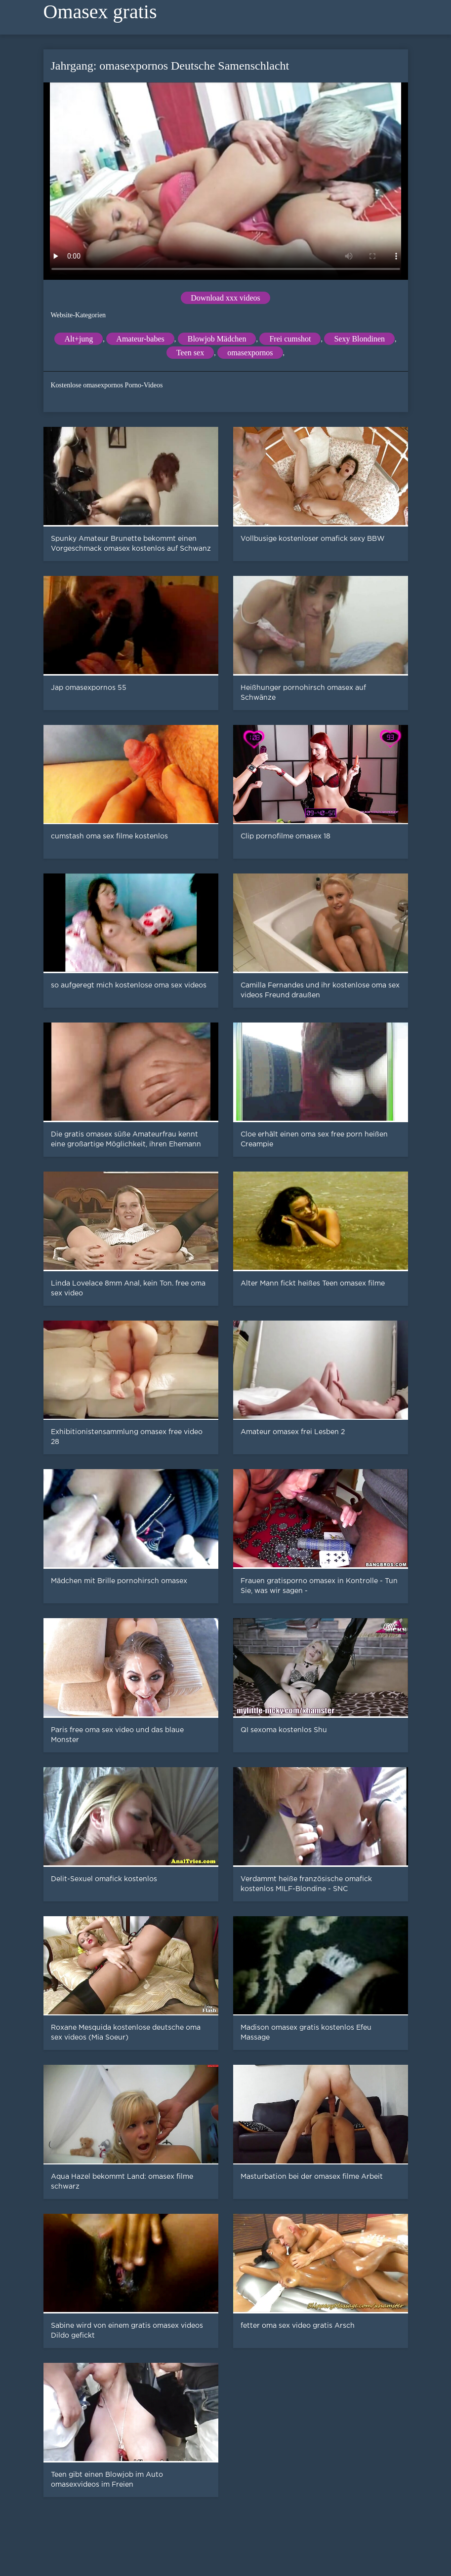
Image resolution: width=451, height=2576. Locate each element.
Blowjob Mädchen (217, 339)
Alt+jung (78, 339)
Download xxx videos (225, 298)
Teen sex (190, 352)
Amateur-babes (140, 339)
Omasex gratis (100, 11)
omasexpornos (250, 352)
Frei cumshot (290, 339)
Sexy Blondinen (359, 339)
